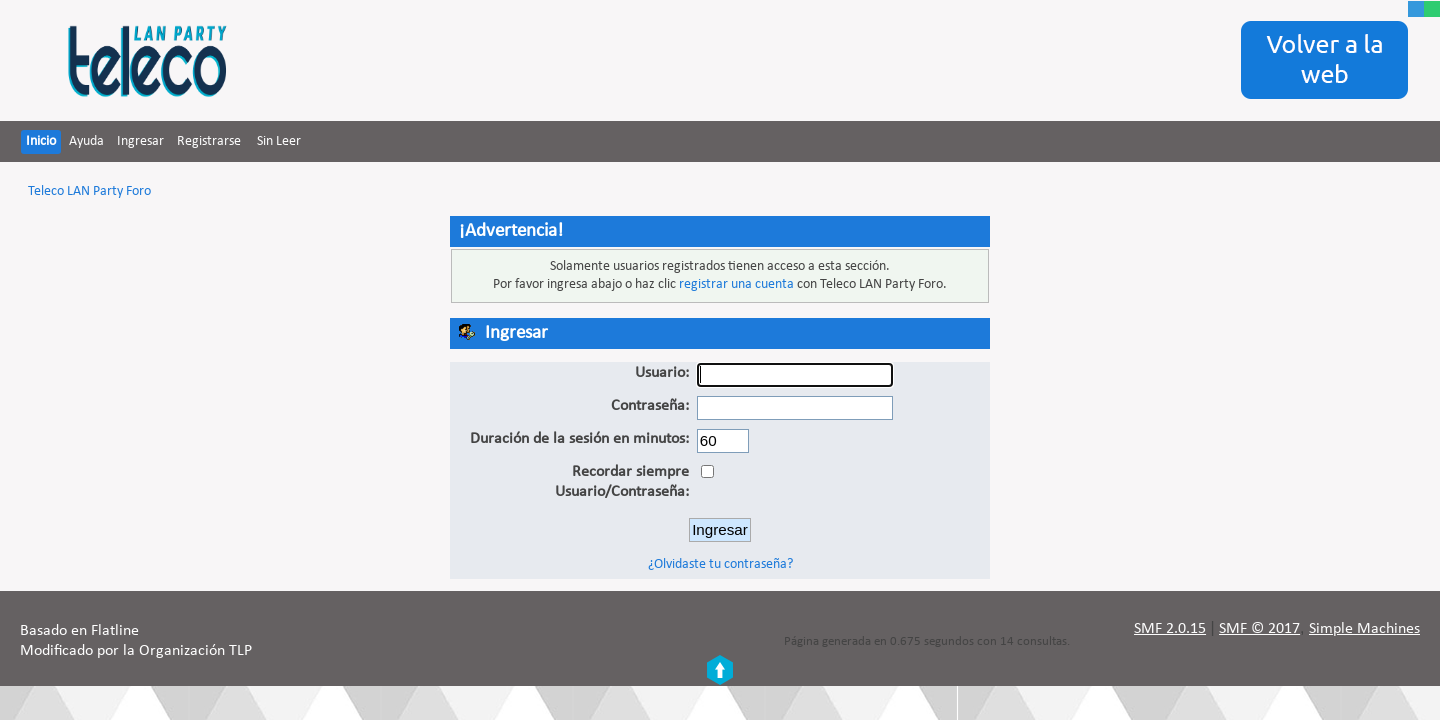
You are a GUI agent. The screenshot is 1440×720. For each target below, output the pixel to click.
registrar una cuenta (736, 284)
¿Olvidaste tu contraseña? (720, 564)
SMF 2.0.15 (1170, 629)
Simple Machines (1364, 629)
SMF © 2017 (1259, 629)
